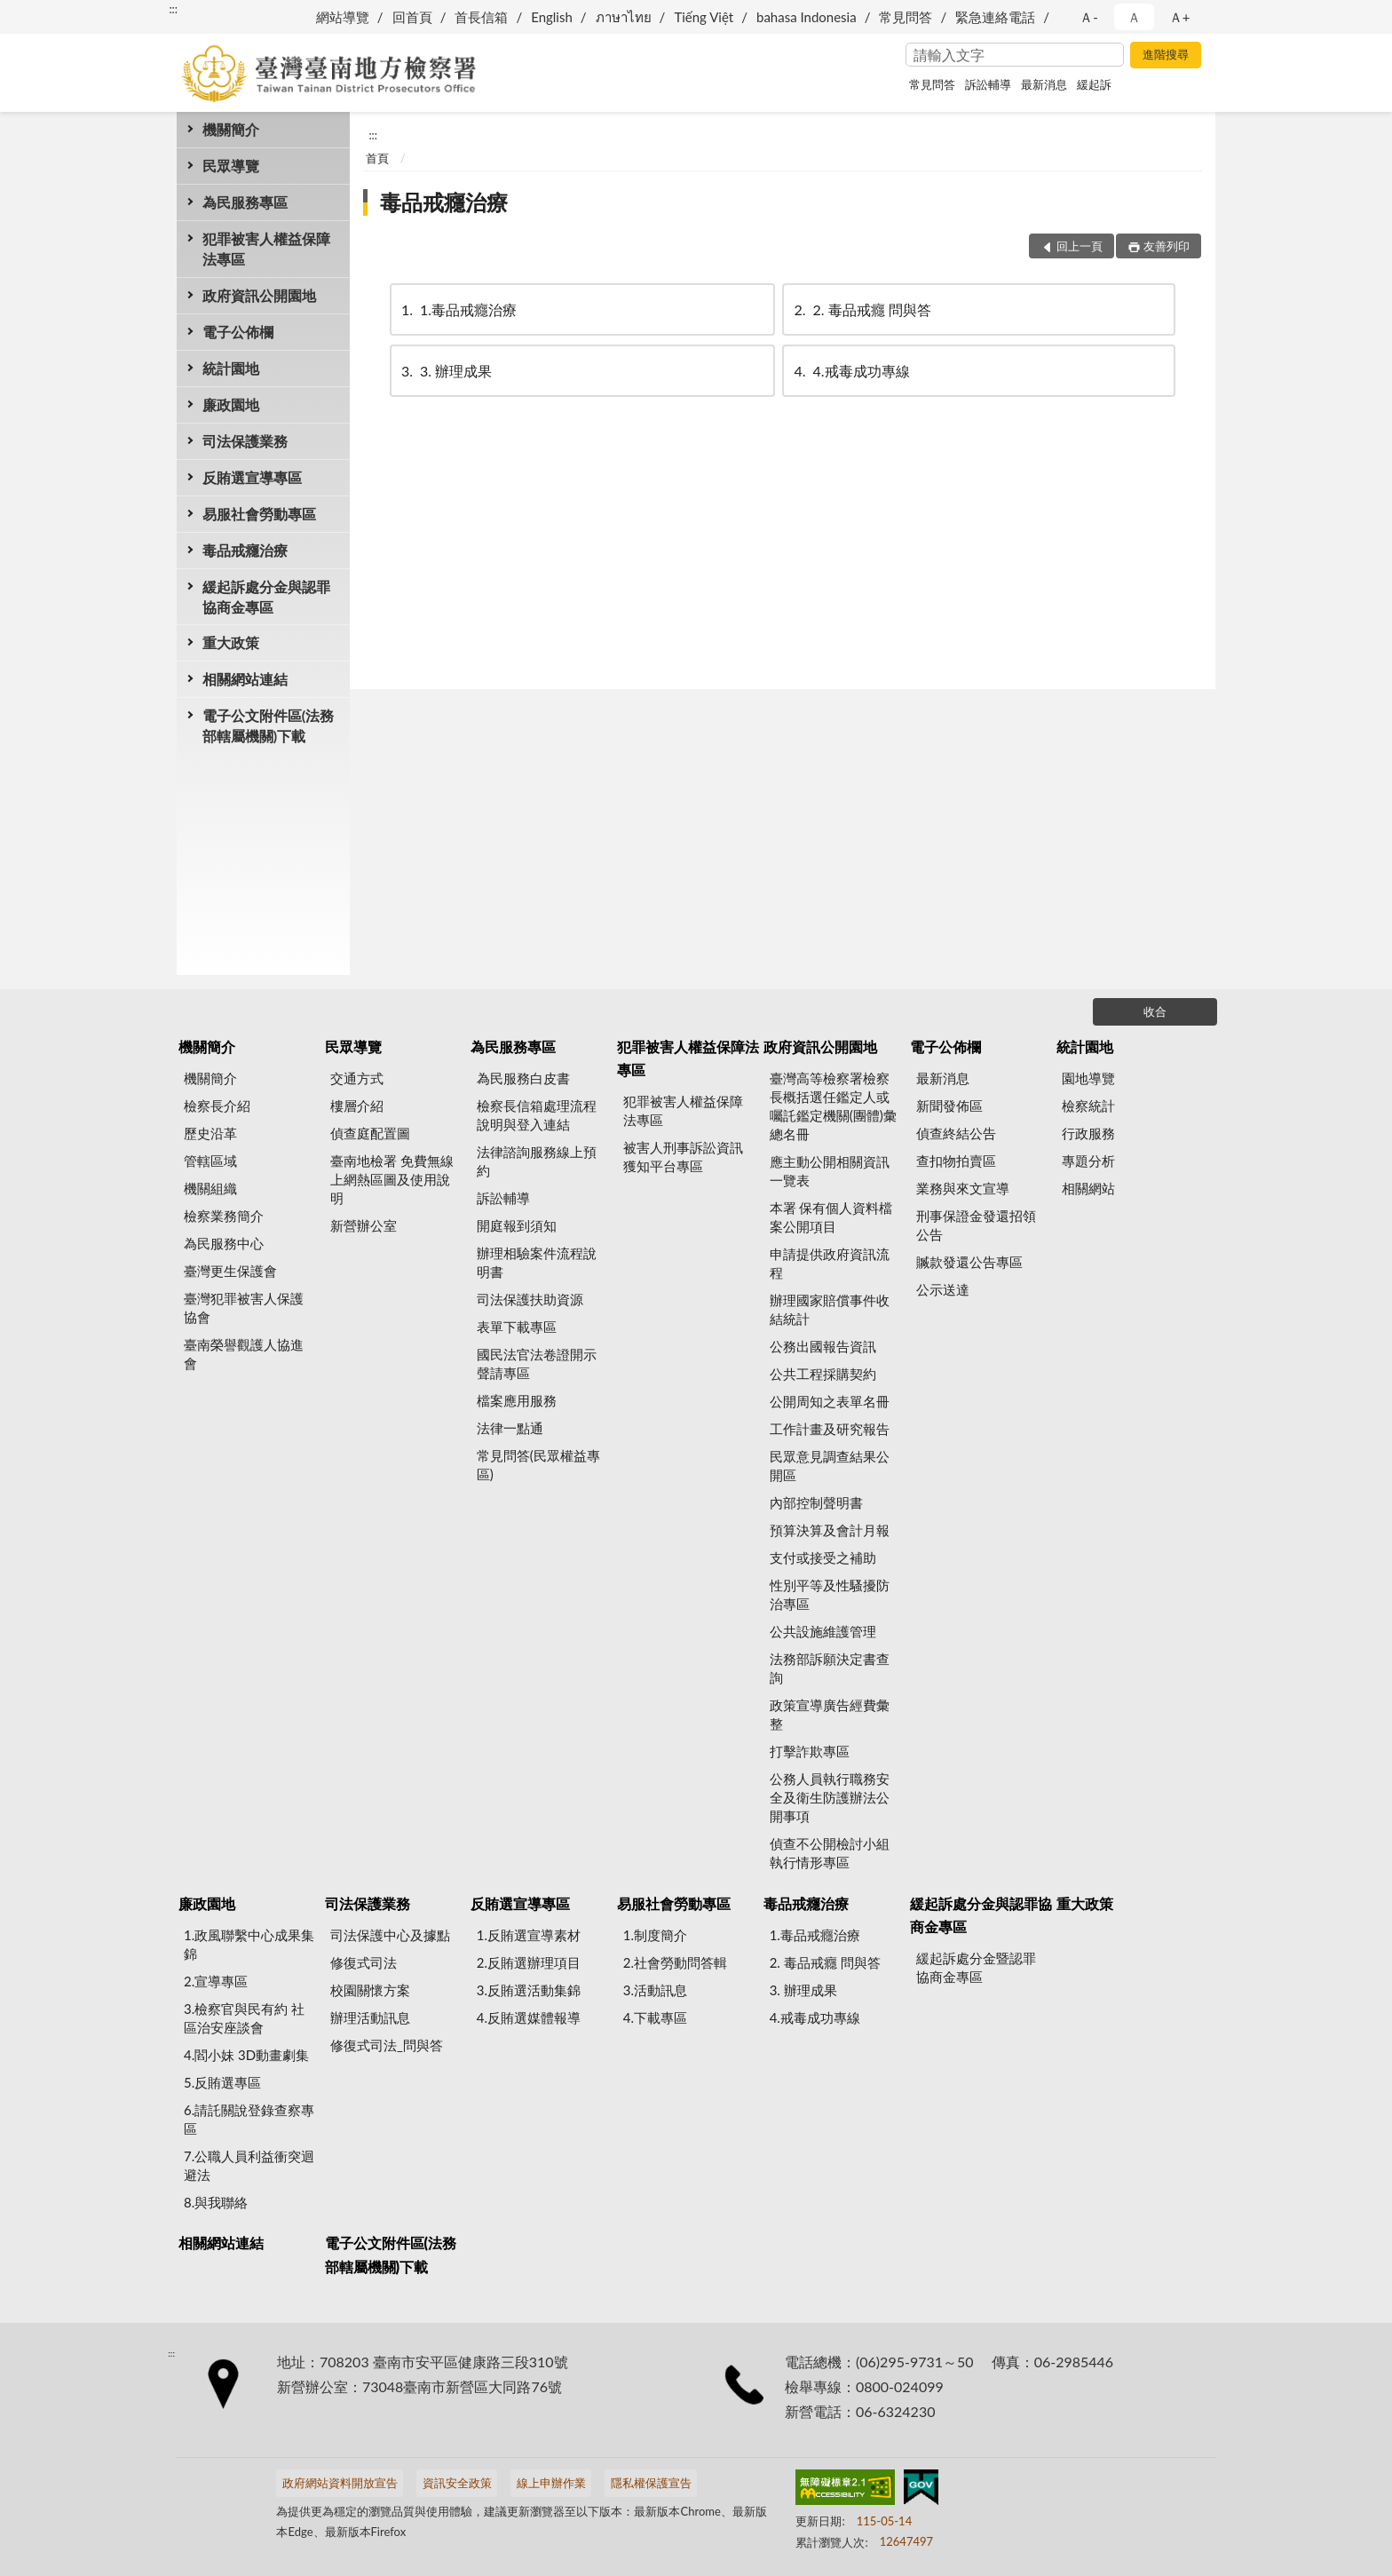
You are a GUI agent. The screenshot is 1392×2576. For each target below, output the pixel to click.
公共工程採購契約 (823, 1374)
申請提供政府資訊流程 (830, 1263)
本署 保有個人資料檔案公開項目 (831, 1217)
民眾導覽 (230, 165)
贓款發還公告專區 (969, 1262)
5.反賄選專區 (222, 2082)
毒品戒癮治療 (245, 550)
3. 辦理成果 (445, 371)
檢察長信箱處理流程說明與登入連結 (537, 1115)
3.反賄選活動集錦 (529, 1990)
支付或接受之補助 (823, 1557)
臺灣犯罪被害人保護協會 (244, 1307)
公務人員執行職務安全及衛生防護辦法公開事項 (830, 1797)
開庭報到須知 (517, 1225)
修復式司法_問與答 (386, 2045)
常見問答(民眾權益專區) (538, 1464)
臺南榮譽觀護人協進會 (244, 1353)
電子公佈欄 (237, 331)
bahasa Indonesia (806, 17)
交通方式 (357, 1078)
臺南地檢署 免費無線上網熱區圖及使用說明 (392, 1179)
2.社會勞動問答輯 (675, 1962)
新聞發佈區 (949, 1106)
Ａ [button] (1134, 17)
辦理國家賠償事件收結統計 (830, 1309)
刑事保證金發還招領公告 (976, 1225)
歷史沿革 (210, 1133)
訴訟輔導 (988, 84)
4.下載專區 (655, 2017)
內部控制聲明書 (816, 1502)
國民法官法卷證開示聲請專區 (537, 1363)
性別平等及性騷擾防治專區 (830, 1594)
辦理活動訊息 (370, 2017)
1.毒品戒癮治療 (458, 309)
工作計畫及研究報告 (830, 1429)
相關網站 (1088, 1188)
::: (173, 9)
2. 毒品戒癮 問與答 (860, 309)
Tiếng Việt (703, 17)
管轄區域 (210, 1161)
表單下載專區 (517, 1327)
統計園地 (230, 368)
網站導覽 (342, 17)
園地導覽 (1088, 1078)
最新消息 (1044, 84)
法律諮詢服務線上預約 (537, 1161)
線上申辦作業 (551, 2483)
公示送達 (942, 1289)
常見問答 (905, 17)
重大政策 (230, 642)
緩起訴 (1094, 84)
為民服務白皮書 (523, 1078)
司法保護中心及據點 (390, 1935)
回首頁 (412, 17)
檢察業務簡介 (224, 1216)
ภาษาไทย (624, 17)
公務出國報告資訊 (823, 1346)
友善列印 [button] (1166, 246)
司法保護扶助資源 (530, 1299)
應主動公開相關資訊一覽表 (830, 1170)
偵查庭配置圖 (370, 1133)
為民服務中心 (224, 1243)
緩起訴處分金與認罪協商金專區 (266, 596)
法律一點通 (510, 1428)
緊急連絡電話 (995, 17)
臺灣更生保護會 (230, 1271)
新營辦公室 (363, 1225)
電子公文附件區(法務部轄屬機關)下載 (268, 725)
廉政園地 (230, 404)
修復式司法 (363, 1962)
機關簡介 (230, 129)
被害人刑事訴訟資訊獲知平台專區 (683, 1156)
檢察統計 (1088, 1106)
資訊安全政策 (457, 2483)
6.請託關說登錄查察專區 (249, 2119)
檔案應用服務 (517, 1400)
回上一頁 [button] (1079, 246)
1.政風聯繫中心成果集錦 (249, 1944)
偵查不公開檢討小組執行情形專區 (830, 1852)
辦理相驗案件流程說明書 (537, 1262)
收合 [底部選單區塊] (1155, 1011)
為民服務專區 (245, 202)
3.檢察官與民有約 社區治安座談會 (244, 2018)
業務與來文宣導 (962, 1188)
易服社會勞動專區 (259, 513)
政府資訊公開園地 (259, 295)
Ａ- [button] (1089, 17)
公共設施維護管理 (823, 1631)
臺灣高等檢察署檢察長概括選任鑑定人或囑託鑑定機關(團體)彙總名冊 (833, 1106)
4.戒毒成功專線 (850, 371)
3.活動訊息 (655, 1990)
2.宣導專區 (216, 1981)
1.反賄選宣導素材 (529, 1935)
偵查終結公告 (956, 1133)
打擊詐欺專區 (810, 1751)
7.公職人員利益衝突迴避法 (249, 2165)
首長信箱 (481, 17)
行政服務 (1088, 1133)
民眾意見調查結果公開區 (830, 1465)
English (552, 17)
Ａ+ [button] (1179, 17)
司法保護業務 (245, 440)
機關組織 (210, 1188)
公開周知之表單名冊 (830, 1401)
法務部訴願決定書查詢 (830, 1668)
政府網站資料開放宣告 (340, 2483)
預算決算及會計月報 (830, 1530)
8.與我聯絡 (216, 2202)
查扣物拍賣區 (956, 1161)
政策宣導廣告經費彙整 (830, 1714)
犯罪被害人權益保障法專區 (266, 248)
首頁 (377, 158)
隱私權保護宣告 (651, 2483)
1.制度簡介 (655, 1935)
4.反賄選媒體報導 (529, 2017)
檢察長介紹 (217, 1106)
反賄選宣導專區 (252, 477)
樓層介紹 (357, 1106)
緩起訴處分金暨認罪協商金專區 (976, 1967)
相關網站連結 (245, 678)
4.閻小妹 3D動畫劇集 (246, 2055)
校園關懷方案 (370, 1990)
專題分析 (1088, 1161)
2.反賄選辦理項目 (529, 1962)
